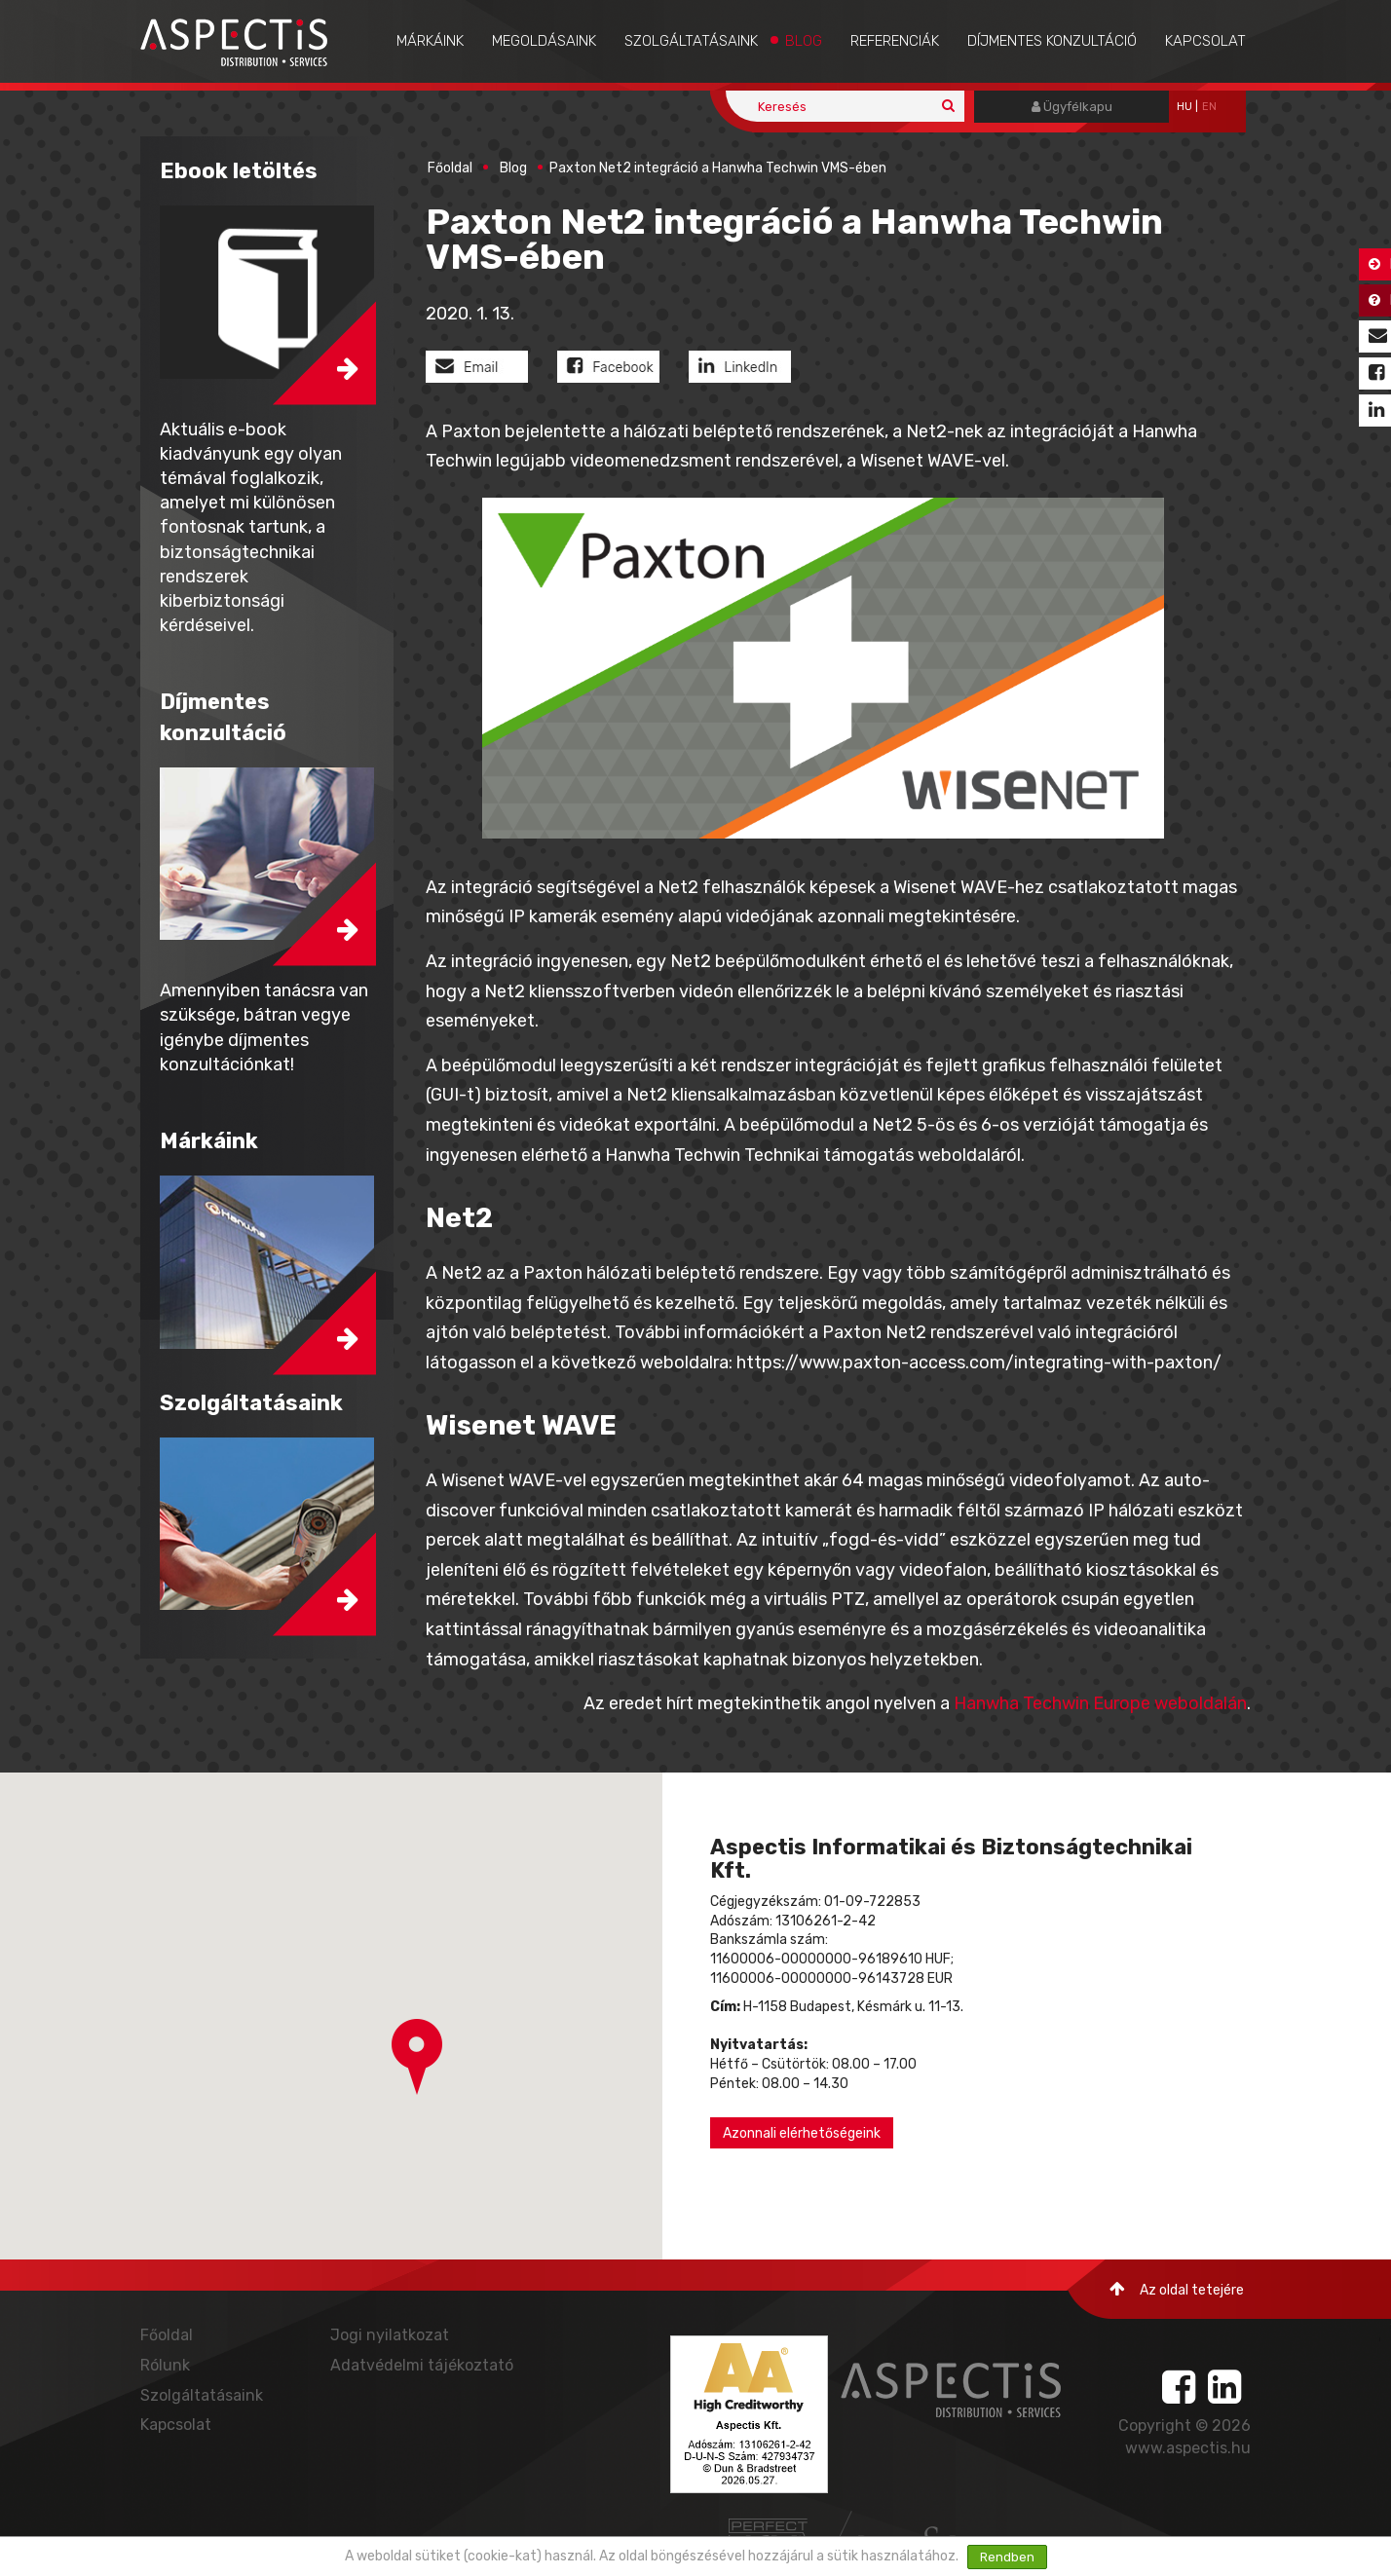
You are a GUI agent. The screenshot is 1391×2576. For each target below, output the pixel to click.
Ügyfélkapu (1072, 106)
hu (1184, 106)
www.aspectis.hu (1188, 2448)
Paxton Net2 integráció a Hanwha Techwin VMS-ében (717, 168)
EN (1209, 106)
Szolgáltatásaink (691, 41)
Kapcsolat (1205, 41)
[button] (417, 2057)
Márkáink (430, 41)
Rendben (1007, 2557)
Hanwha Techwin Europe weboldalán (1100, 1703)
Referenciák (894, 41)
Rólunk (165, 2365)
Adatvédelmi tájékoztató (421, 2365)
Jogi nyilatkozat (389, 2335)
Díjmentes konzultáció (1052, 41)
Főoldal (450, 168)
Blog (803, 41)
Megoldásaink (544, 41)
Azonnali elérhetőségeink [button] (802, 2133)
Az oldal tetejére (1176, 2289)
